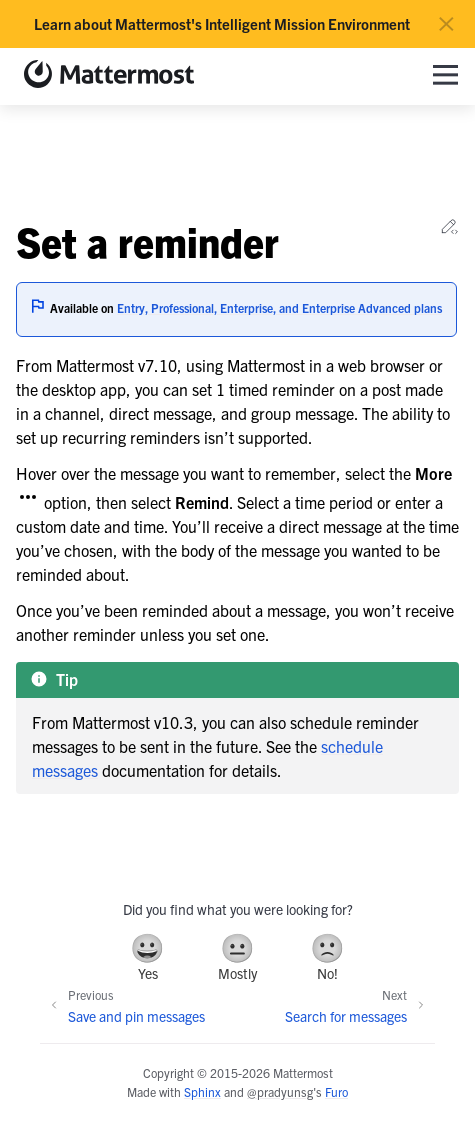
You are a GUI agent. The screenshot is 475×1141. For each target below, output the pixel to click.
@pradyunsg (280, 1091)
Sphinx (202, 1091)
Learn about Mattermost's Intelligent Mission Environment (222, 24)
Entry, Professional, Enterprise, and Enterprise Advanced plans (279, 307)
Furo (336, 1091)
